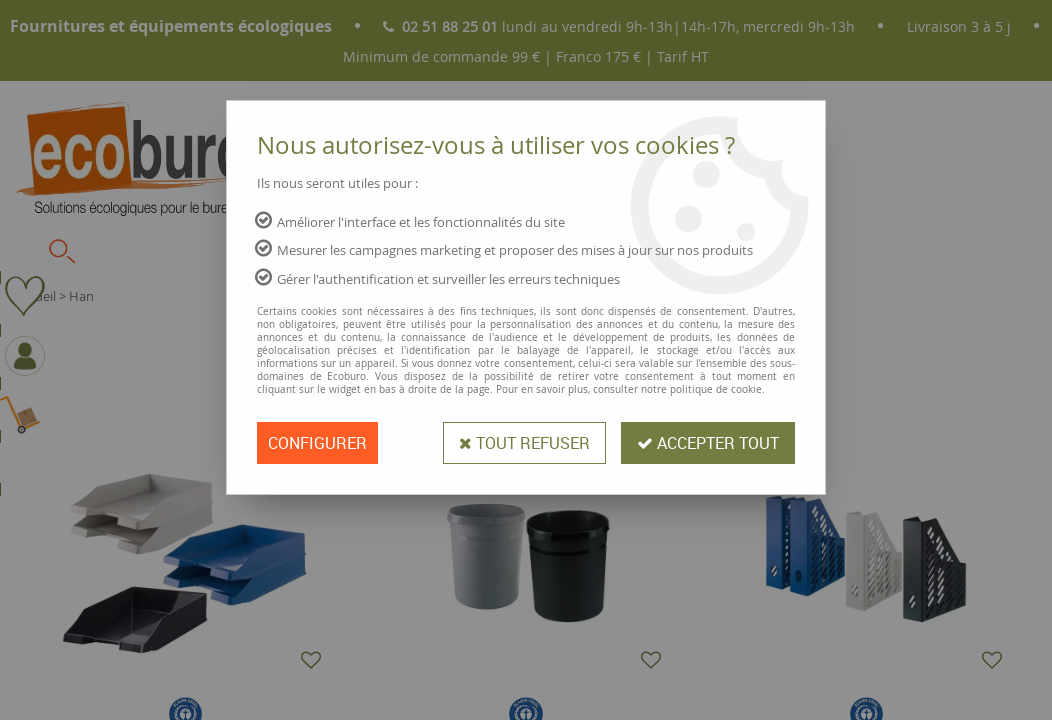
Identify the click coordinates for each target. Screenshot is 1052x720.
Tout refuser (524, 443)
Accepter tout (708, 443)
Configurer (317, 443)
